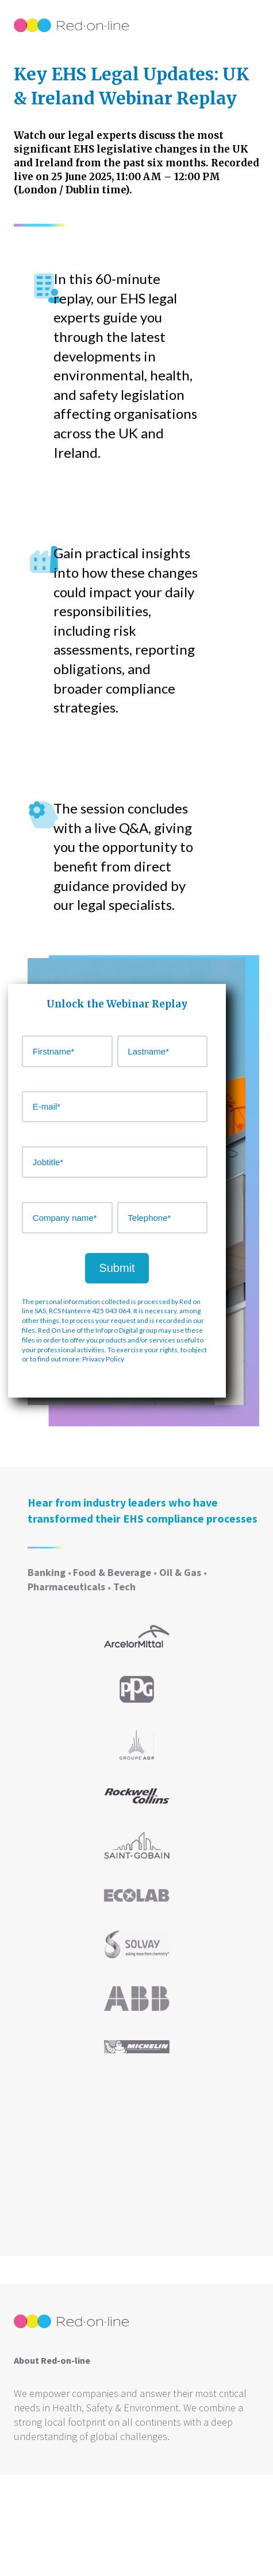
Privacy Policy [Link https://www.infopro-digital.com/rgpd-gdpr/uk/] (103, 1359)
